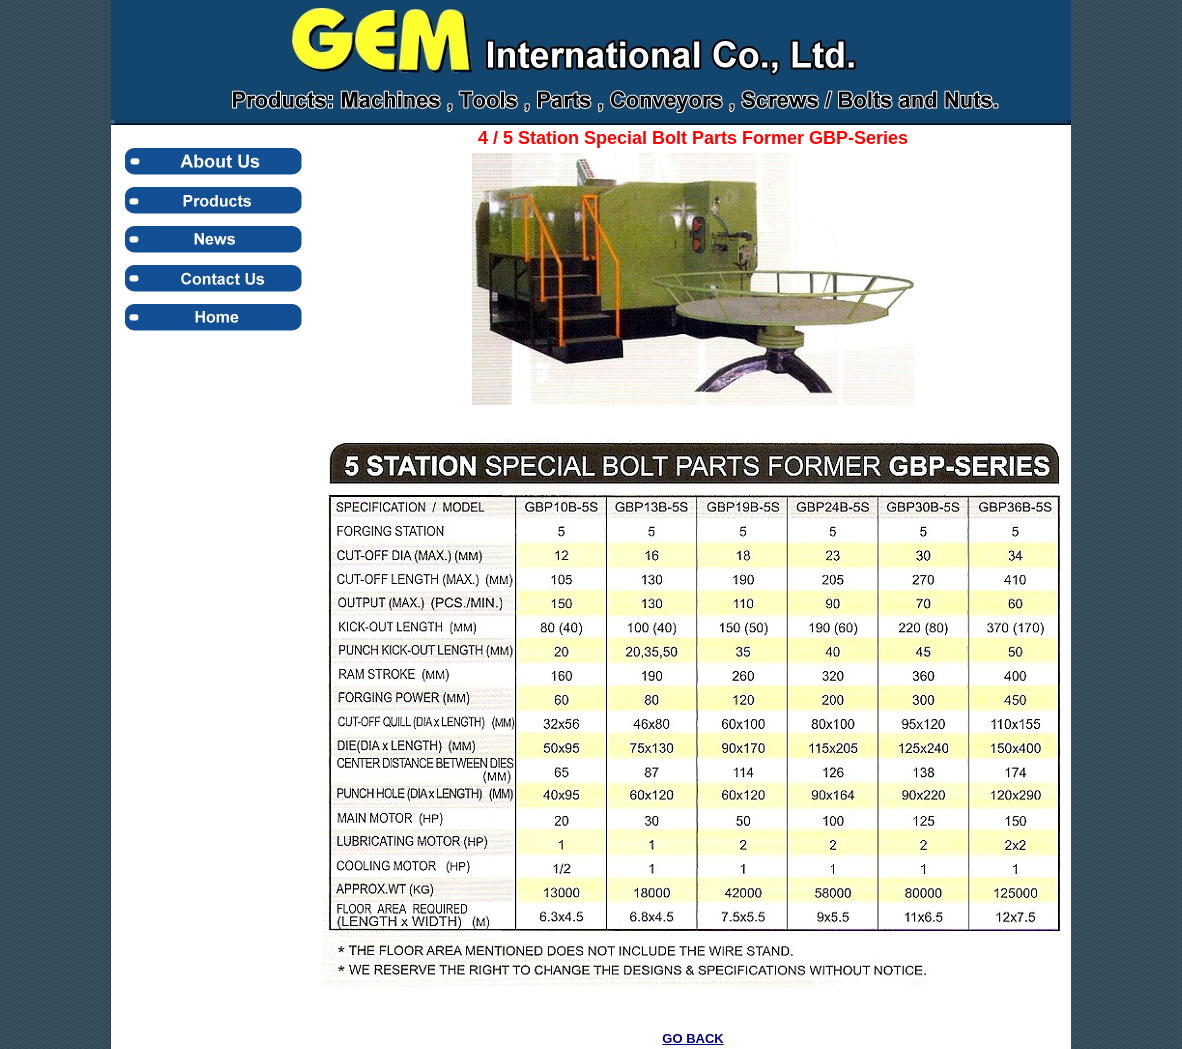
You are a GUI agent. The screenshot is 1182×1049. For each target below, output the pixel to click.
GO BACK (692, 1038)
